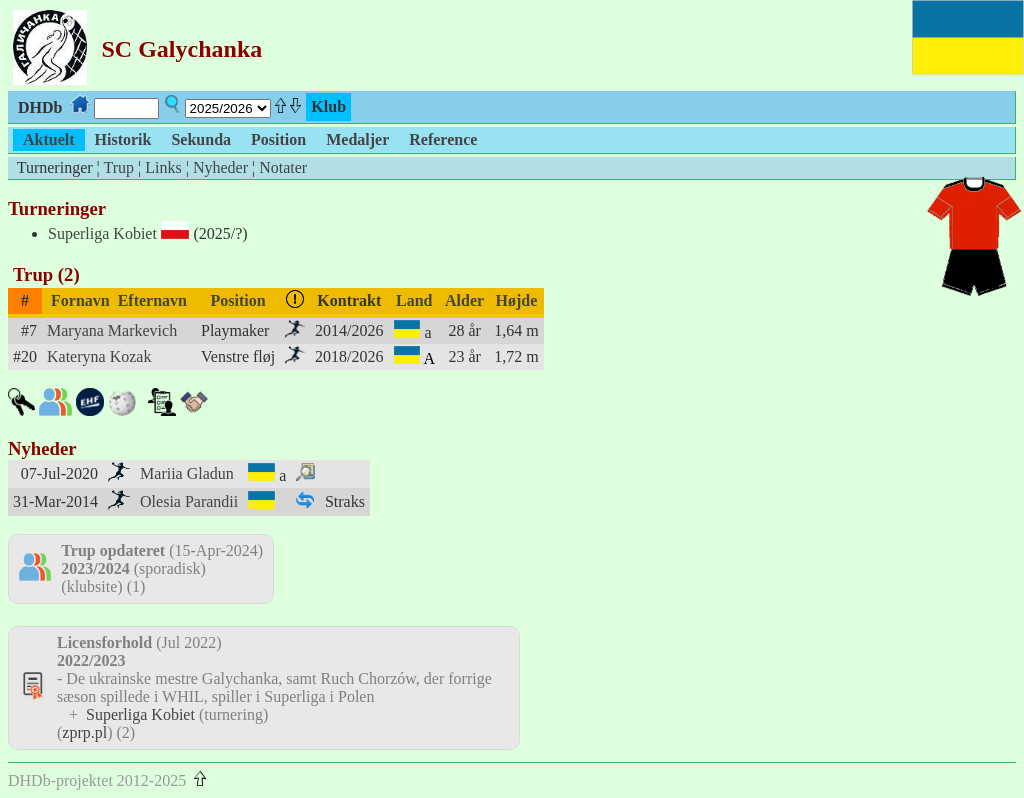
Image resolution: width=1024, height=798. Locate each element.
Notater (283, 167)
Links (163, 167)
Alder (464, 300)
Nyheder (220, 167)
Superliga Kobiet (102, 233)
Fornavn (80, 300)
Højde (517, 300)
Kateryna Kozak (99, 356)
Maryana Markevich (112, 330)
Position (238, 300)
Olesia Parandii (189, 501)
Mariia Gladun (187, 473)
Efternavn (152, 300)
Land (414, 300)
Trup (118, 167)
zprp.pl (84, 732)
